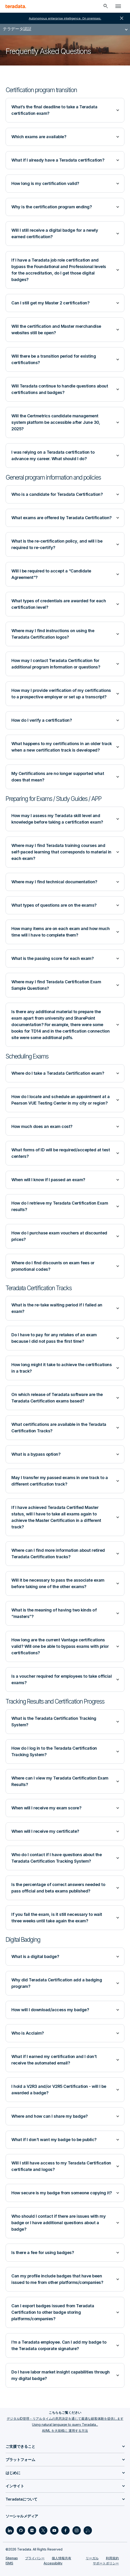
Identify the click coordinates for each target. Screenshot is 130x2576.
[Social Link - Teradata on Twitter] (43, 2530)
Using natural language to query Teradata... (65, 2424)
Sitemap (12, 2558)
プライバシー (35, 2558)
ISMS (9, 2563)
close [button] (121, 18)
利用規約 (112, 2558)
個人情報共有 (61, 2558)
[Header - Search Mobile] (105, 6)
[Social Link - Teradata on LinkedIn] (10, 2530)
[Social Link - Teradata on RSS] (88, 2530)
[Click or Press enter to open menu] (118, 6)
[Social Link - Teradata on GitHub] (21, 2530)
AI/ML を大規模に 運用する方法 (65, 2430)
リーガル (92, 2558)
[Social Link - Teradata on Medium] (32, 2530)
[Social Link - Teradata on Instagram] (76, 2530)
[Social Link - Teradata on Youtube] (54, 2530)
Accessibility (53, 2563)
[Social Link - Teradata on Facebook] (65, 2530)
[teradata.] (16, 6)
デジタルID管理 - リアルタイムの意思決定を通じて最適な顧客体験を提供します (65, 2418)
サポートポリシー (106, 2563)
